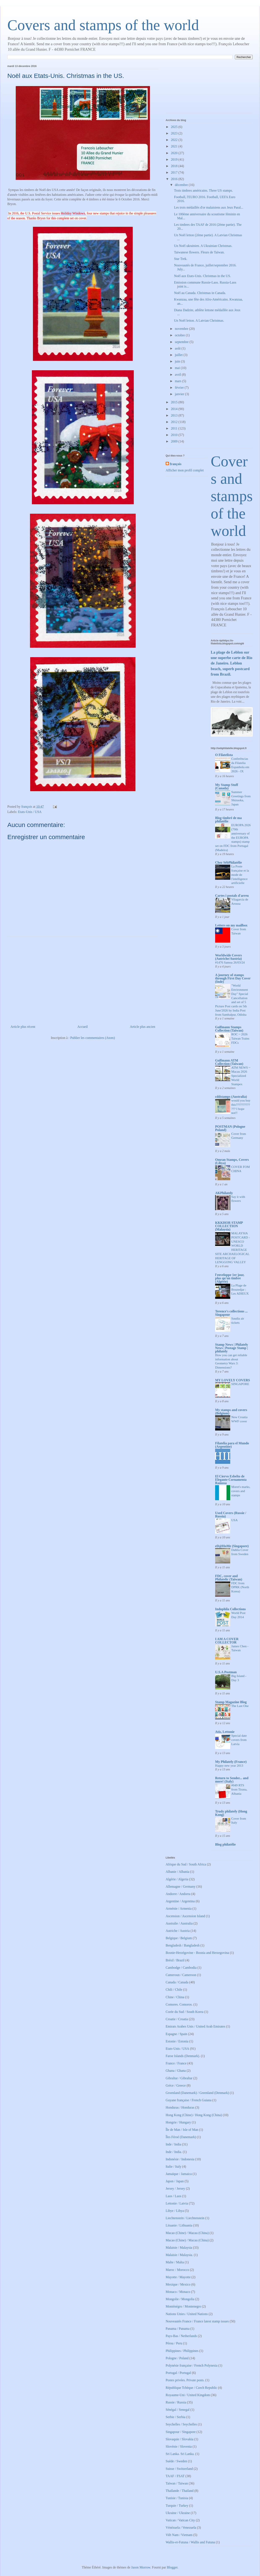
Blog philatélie (225, 1844)
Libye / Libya (175, 2210)
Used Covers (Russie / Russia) (230, 1514)
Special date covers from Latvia (239, 1740)
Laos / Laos (173, 2196)
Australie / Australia (179, 1923)
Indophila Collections (230, 1609)
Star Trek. (180, 259)
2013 (174, 415)
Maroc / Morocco (177, 2270)
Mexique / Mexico (178, 2284)
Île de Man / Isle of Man (182, 2129)
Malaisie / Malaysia (179, 2247)
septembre (182, 342)
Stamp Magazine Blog (231, 1702)
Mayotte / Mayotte (178, 2277)
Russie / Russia (176, 2402)
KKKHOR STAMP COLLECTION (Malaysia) (229, 1226)
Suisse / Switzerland (179, 2468)
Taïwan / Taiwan (177, 2483)
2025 (174, 127)
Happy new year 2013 (229, 1765)
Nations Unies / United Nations (187, 2314)
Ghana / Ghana (176, 2070)
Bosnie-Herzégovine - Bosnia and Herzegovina (197, 1952)
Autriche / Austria (178, 1930)
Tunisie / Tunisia (177, 2498)
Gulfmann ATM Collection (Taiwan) (229, 1062)
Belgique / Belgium (179, 1938)
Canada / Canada (177, 1982)
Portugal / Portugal (178, 2373)
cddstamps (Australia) (231, 1096)
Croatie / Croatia (177, 2019)
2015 (174, 402)
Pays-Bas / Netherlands (181, 2336)
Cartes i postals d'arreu (232, 895)
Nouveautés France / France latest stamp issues (197, 2321)
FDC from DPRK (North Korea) (240, 1587)
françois (175, 464)
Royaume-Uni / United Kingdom (188, 2395)
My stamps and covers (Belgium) (231, 1411)
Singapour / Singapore (181, 2432)
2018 (174, 166)
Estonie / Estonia (177, 2041)
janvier (180, 394)
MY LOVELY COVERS (232, 1380)
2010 (174, 435)
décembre (182, 185)
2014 (174, 409)
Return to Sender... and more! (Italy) (231, 1779)
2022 (174, 140)
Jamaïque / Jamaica (179, 2174)
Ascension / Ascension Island (185, 1916)
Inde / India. (174, 2152)
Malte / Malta (175, 2262)
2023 (174, 133)
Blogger (172, 2567)
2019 (174, 159)
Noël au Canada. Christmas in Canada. (200, 293)
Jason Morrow (140, 2567)
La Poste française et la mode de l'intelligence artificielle (240, 874)
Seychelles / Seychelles (181, 2424)
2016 (174, 179)
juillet (179, 355)
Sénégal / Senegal (178, 2409)
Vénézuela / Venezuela (181, 2527)
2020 (174, 153)
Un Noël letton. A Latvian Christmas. (199, 320)
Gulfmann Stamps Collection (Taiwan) (229, 1028)
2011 (174, 428)
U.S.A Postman (226, 1672)
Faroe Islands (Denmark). (183, 2056)
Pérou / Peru (174, 2343)
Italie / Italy (173, 2166)
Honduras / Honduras (180, 2107)
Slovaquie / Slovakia (179, 2439)
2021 (174, 146)
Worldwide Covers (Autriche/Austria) (228, 956)
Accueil (82, 1026)
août (178, 348)
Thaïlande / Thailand (180, 2490)
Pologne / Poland (177, 2358)
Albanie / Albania (177, 1871)
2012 (174, 422)
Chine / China (175, 1997)
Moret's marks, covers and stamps (240, 1491)
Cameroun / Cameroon (181, 1975)
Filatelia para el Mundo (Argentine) (232, 1444)
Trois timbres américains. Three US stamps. (203, 190)
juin (178, 361)
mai (178, 368)
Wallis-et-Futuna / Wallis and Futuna (190, 2542)
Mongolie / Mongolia (180, 2299)
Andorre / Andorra (178, 1894)
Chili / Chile (174, 1989)
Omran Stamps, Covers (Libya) (232, 1161)
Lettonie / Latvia (177, 2203)
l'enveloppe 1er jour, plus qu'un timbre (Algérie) (229, 1278)
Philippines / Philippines (182, 2351)
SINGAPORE (240, 1384)
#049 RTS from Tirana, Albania (239, 1789)
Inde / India (173, 2144)
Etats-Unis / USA (30, 812)
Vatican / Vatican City (180, 2520)
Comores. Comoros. (179, 2004)
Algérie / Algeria (177, 1879)
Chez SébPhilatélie (228, 862)
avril (178, 374)
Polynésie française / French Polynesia (191, 2365)
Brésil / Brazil (175, 1960)
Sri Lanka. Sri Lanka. (180, 2454)
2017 (174, 172)
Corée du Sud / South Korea (184, 2012)
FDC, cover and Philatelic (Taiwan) (228, 1577)
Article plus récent (22, 1026)
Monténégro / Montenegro (183, 2306)
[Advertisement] (82, 979)
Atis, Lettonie (224, 1732)
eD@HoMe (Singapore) (232, 1546)
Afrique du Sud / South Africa (186, 1864)
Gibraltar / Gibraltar (179, 2078)
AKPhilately (224, 1193)
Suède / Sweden (176, 2461)
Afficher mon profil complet (185, 470)
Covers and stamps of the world (103, 25)
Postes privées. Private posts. (185, 2380)
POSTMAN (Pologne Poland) (230, 1128)
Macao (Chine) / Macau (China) (187, 2233)
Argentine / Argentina (180, 1901)
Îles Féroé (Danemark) (181, 2137)
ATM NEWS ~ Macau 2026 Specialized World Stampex (240, 1076)
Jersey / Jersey (175, 2188)
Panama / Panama (178, 2328)
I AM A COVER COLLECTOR (227, 1640)
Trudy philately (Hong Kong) (231, 1813)
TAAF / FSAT (175, 2476)
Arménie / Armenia (179, 1908)
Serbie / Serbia (175, 2417)
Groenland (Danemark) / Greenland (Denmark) (197, 2093)
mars (178, 381)
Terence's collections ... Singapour (231, 1312)
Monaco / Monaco (178, 2292)
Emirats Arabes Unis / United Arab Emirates (195, 2026)
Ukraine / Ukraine (178, 2513)
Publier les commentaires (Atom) (92, 1038)
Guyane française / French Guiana (189, 2100)
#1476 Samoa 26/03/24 (230, 962)
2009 (174, 441)
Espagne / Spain (176, 2034)
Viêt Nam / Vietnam (179, 2535)
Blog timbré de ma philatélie (228, 819)
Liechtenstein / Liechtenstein (185, 2218)
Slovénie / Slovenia (179, 2446)
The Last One (240, 1706)
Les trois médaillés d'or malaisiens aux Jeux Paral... (208, 207)
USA (234, 1520)
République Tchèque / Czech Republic (191, 2387)
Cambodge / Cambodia (181, 1967)
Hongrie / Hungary (178, 2122)
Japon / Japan (175, 2181)
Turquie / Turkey (177, 2505)
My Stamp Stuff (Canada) (226, 786)
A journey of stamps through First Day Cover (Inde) (233, 978)
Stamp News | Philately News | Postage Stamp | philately (231, 1348)
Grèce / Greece (176, 2085)
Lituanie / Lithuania (179, 2225)
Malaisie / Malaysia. (179, 2255)
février (180, 387)
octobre (180, 335)
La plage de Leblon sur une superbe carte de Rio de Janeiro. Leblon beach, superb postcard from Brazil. (231, 663)
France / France (176, 2063)
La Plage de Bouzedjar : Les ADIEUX (240, 1289)
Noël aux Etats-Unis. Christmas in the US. (202, 276)
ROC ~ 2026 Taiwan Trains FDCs (240, 1038)
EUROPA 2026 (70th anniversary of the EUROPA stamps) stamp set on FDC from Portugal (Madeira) (233, 837)
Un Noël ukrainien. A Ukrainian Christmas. (203, 246)
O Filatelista (224, 755)
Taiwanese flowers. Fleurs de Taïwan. (199, 252)
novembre (182, 328)
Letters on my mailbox (231, 925)
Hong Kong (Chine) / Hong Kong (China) (194, 2115)
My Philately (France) (231, 1761)
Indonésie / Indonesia (180, 2159)
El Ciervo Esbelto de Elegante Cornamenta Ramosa (231, 1479)
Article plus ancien (142, 1026)
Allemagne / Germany (180, 1886)
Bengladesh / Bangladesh (183, 1945)
